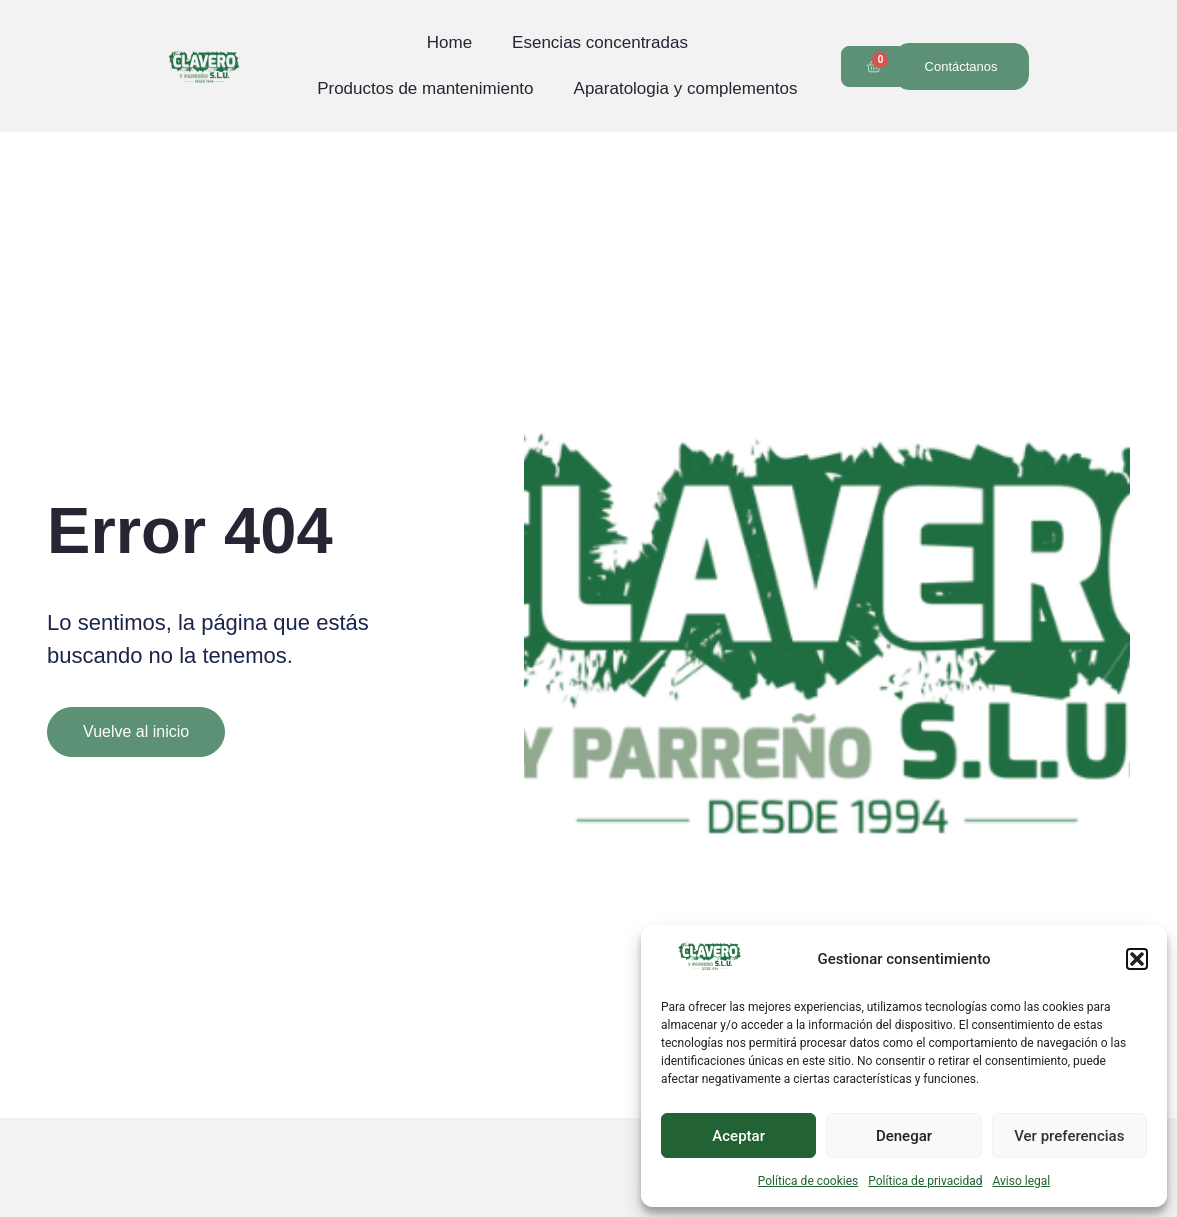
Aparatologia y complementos (686, 88)
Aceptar (738, 1136)
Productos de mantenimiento (425, 88)
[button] (1137, 959)
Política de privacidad (925, 1181)
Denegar (904, 1136)
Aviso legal (1021, 1181)
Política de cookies (808, 1181)
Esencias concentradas (600, 42)
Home (449, 42)
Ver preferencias (1069, 1136)
